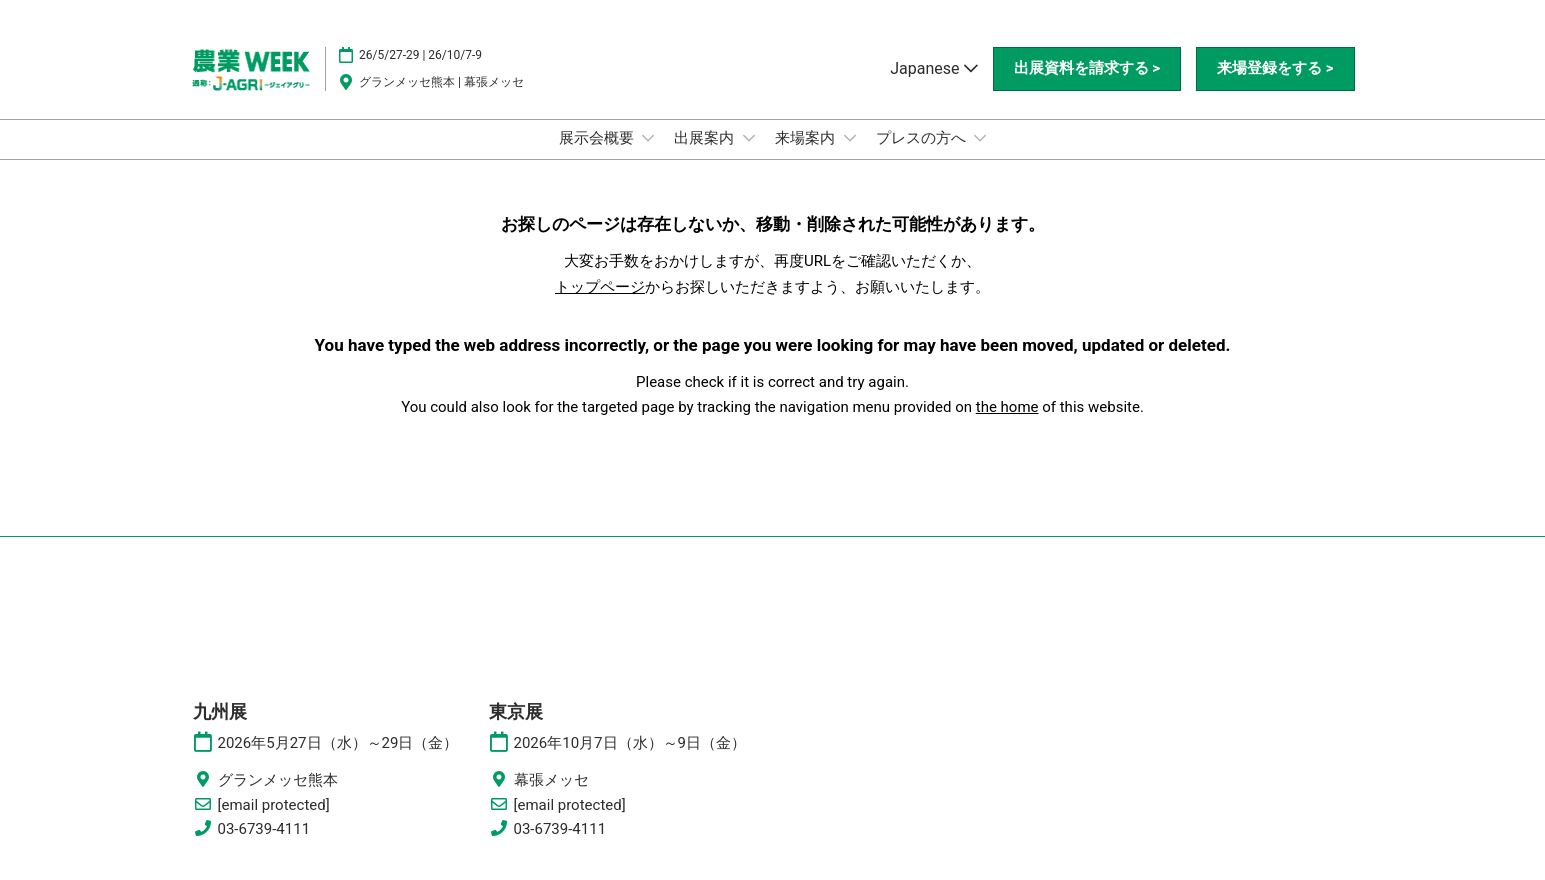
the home (1007, 407)
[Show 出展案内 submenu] (749, 138)
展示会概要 (598, 138)
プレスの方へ (923, 138)
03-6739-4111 (264, 829)
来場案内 (807, 138)
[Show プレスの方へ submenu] (980, 138)
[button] (1087, 69)
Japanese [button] (933, 68)
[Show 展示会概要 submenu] (648, 138)
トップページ (600, 287)
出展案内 (706, 138)
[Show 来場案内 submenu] (850, 138)
